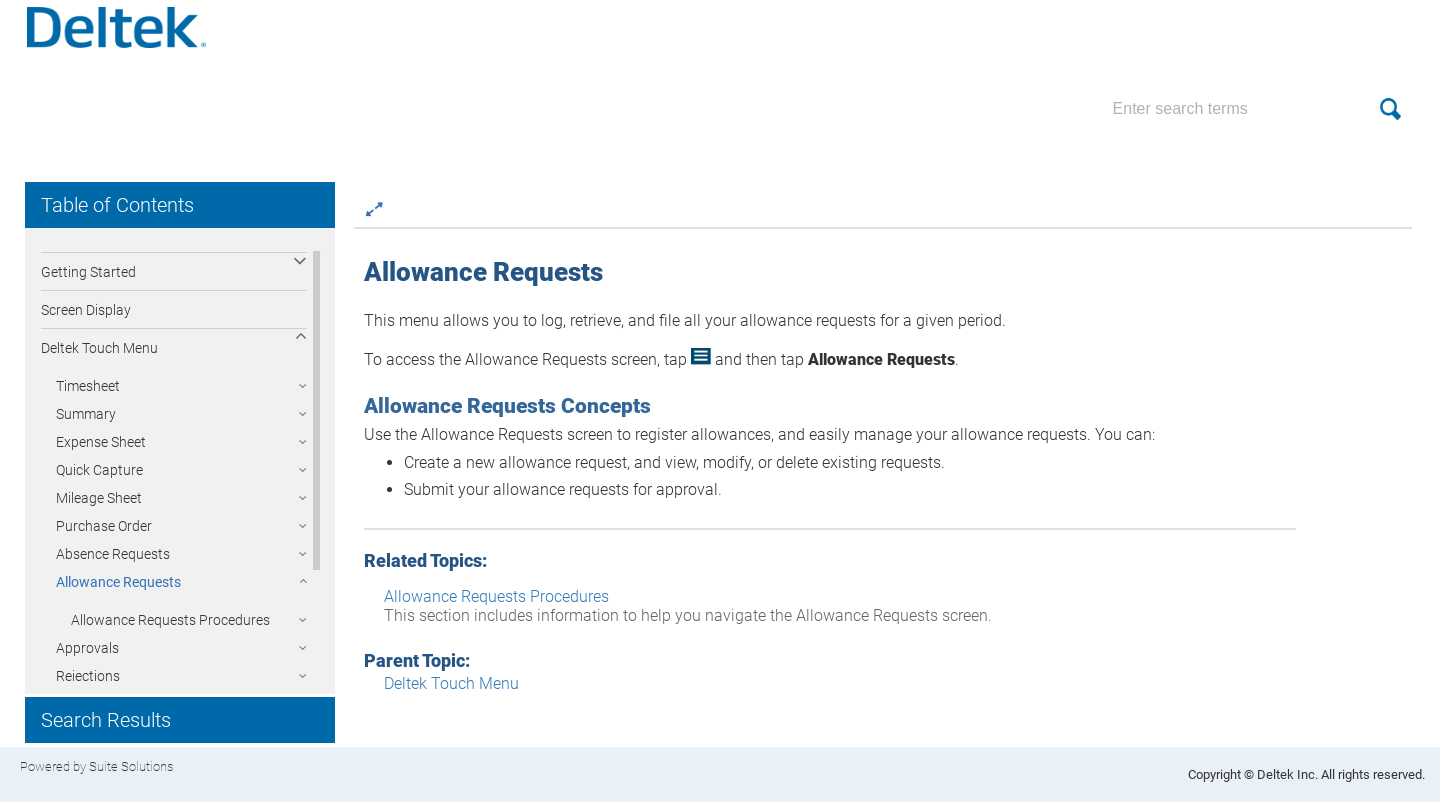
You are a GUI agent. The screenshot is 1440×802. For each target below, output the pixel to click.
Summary (86, 428)
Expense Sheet (101, 456)
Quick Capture (99, 484)
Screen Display (86, 324)
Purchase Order (104, 540)
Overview (69, 248)
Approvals (87, 662)
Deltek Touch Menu (99, 362)
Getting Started (88, 286)
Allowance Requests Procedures (170, 634)
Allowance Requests (118, 596)
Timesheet (88, 400)
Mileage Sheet (99, 512)
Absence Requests (113, 568)
